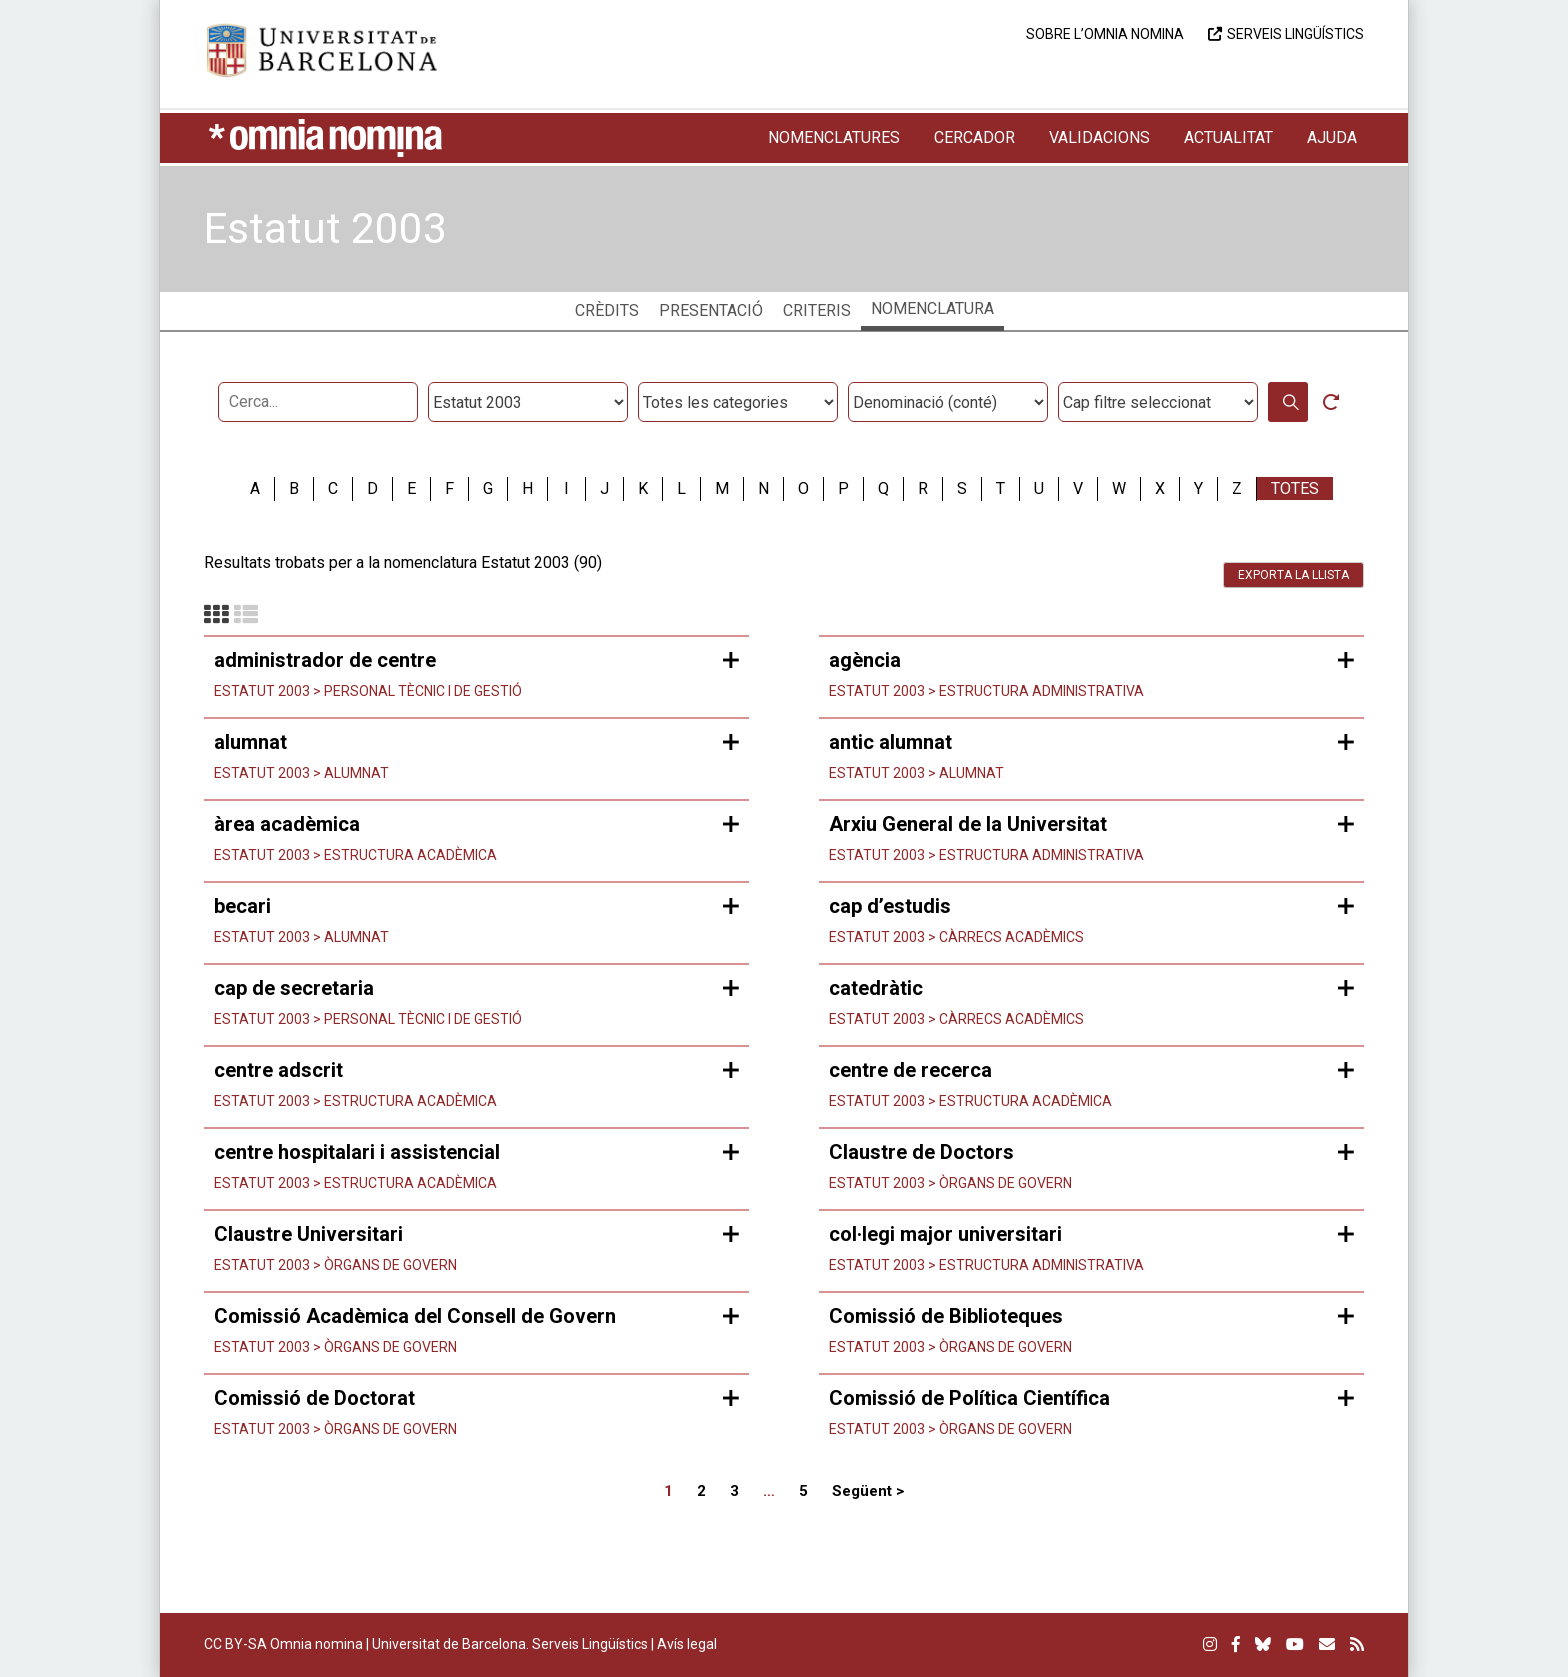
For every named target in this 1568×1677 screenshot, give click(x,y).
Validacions (1099, 137)
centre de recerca (910, 1070)
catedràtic (876, 988)
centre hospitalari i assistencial (357, 1152)
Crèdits (607, 310)
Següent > (868, 1491)
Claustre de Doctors (921, 1152)
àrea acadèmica (287, 824)
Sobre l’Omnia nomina (1105, 34)
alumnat (250, 742)
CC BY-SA (235, 1644)
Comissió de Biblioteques (946, 1316)
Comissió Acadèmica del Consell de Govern (415, 1316)
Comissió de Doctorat (314, 1398)
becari (242, 906)
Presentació (711, 310)
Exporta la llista (1293, 575)
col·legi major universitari (945, 1234)
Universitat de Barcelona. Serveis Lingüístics (510, 1644)
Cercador (974, 137)
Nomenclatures (834, 137)
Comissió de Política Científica (969, 1398)
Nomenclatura (932, 308)
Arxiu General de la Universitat (968, 824)
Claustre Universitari (308, 1234)
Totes (1295, 488)
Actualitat (1228, 137)
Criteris (817, 310)
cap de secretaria (294, 988)
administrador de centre (325, 660)
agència (865, 660)
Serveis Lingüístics (1295, 34)
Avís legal (687, 1644)
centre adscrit (278, 1070)
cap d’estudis (890, 906)
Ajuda (1332, 137)
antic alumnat (890, 742)
